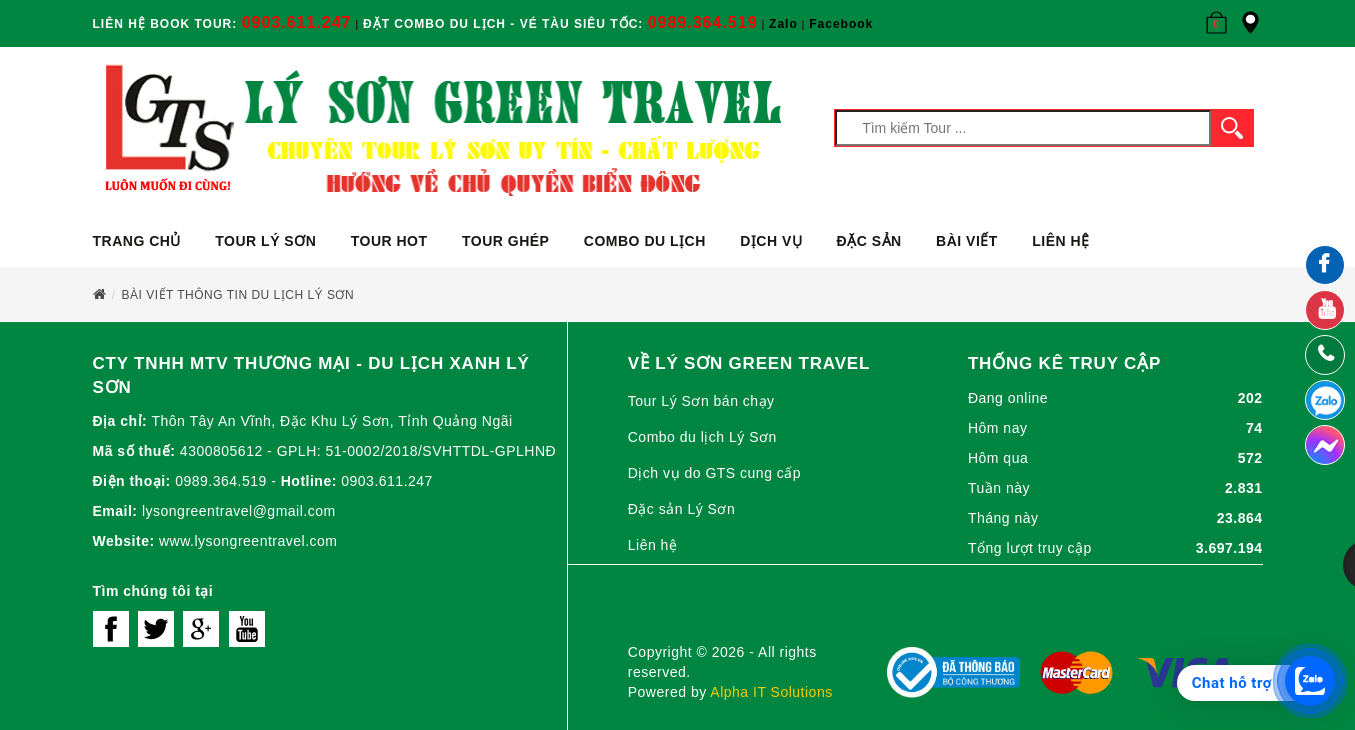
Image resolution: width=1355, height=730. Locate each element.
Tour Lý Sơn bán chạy (701, 401)
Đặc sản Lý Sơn (681, 509)
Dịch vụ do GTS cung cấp (714, 473)
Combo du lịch (645, 241)
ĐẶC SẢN (869, 241)
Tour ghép (505, 241)
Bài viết (967, 241)
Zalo (783, 24)
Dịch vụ (771, 241)
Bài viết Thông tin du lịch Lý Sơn (238, 295)
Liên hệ (1060, 241)
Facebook (841, 24)
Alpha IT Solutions (771, 692)
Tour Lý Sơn (265, 241)
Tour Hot (389, 241)
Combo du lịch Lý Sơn (702, 437)
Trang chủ (137, 241)
